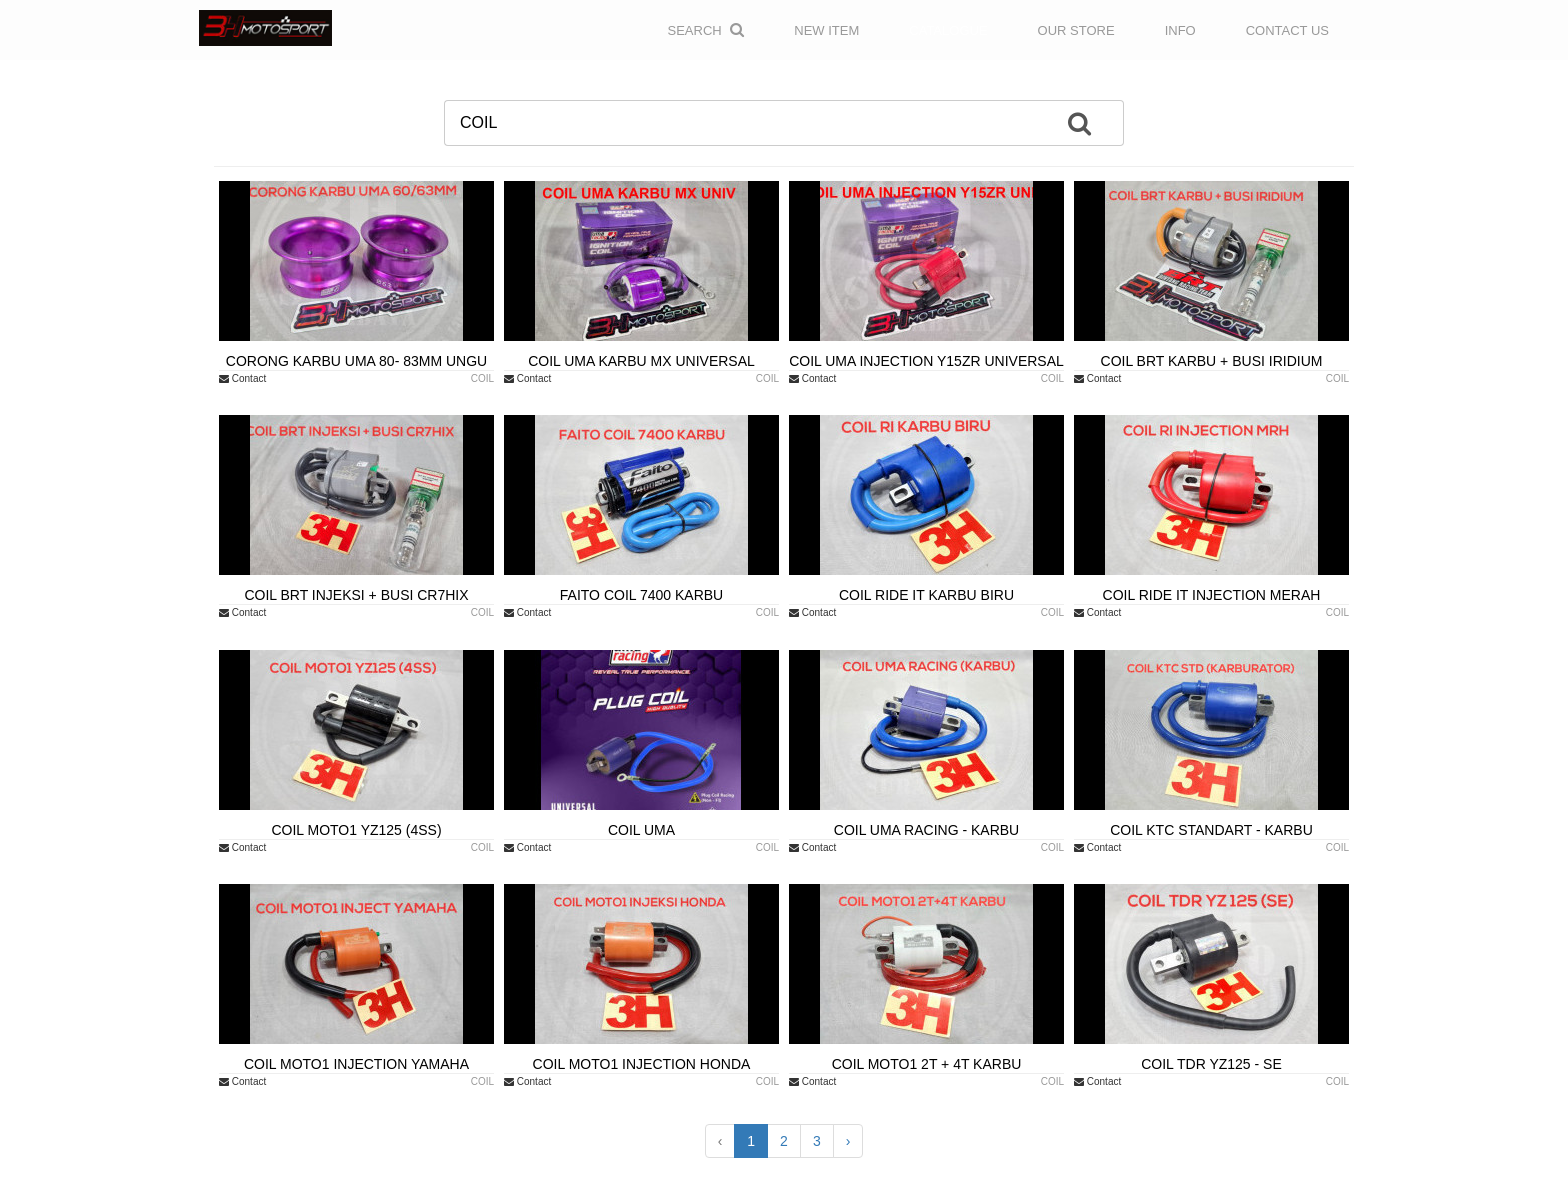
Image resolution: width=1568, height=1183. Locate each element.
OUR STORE (1076, 30)
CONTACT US (1287, 30)
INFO (1180, 30)
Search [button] (706, 30)
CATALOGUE (948, 30)
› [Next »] (848, 1141)
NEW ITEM (826, 30)
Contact (242, 378)
